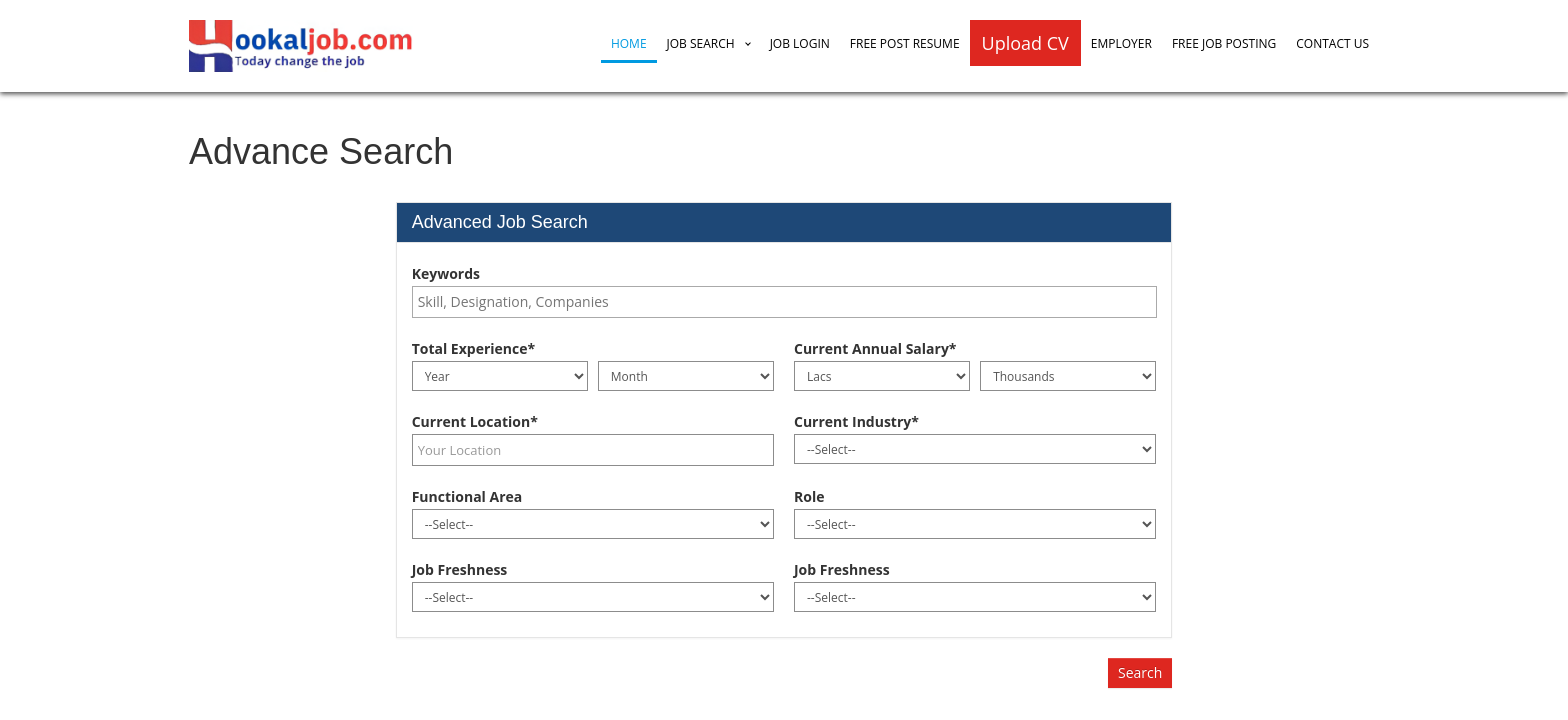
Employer (1121, 43)
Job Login (800, 43)
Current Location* (475, 421)
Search (1140, 672)
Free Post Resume (905, 43)
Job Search (701, 43)
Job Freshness (460, 569)
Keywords (446, 273)
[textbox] (789, 302)
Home (629, 43)
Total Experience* (473, 348)
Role (809, 496)
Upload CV (1025, 43)
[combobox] (784, 302)
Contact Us (1332, 43)
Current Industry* (856, 421)
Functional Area (467, 496)
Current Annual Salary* (875, 348)
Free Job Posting (1224, 43)
